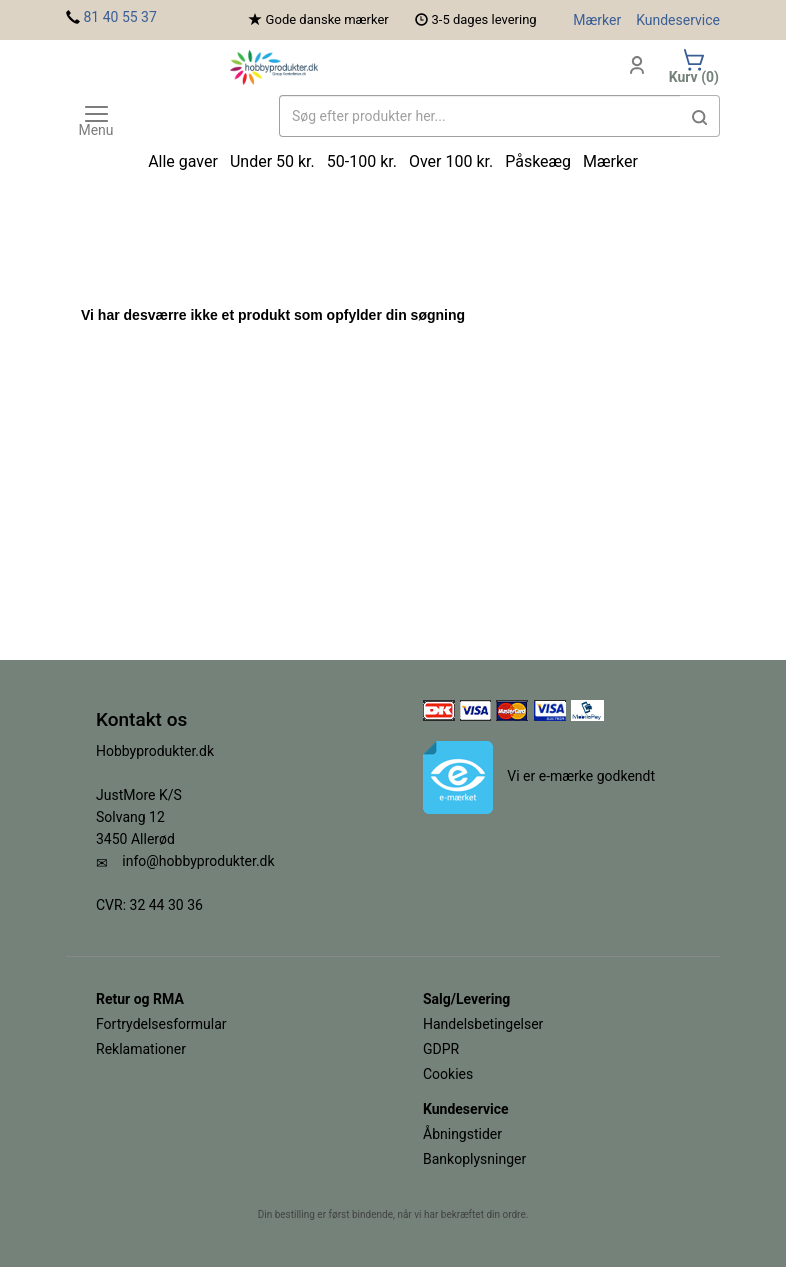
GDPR (441, 1049)
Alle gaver (183, 161)
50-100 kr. (362, 161)
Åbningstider (462, 1134)
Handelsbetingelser (483, 1024)
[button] (700, 116)
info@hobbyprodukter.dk (198, 861)
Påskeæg (538, 161)
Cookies (448, 1074)
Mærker (597, 20)
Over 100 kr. (451, 161)
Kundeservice (678, 20)
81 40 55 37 (119, 17)
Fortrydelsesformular (161, 1024)
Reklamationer (141, 1049)
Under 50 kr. (272, 161)
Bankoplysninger (474, 1159)
